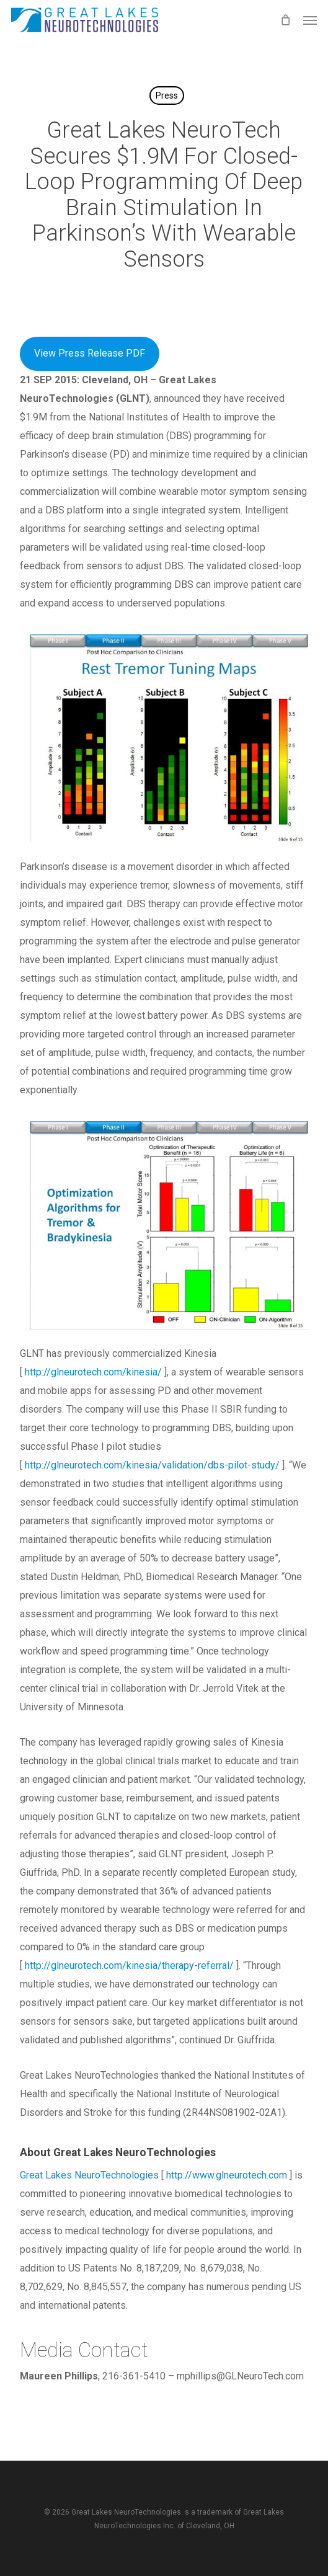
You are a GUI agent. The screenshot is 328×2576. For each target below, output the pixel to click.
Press (167, 95)
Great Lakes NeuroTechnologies (89, 2175)
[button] (310, 20)
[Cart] (285, 19)
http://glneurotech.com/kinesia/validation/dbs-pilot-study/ (152, 1465)
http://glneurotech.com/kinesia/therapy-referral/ (129, 1965)
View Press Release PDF (89, 353)
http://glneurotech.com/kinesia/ (93, 1372)
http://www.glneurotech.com (226, 2175)
